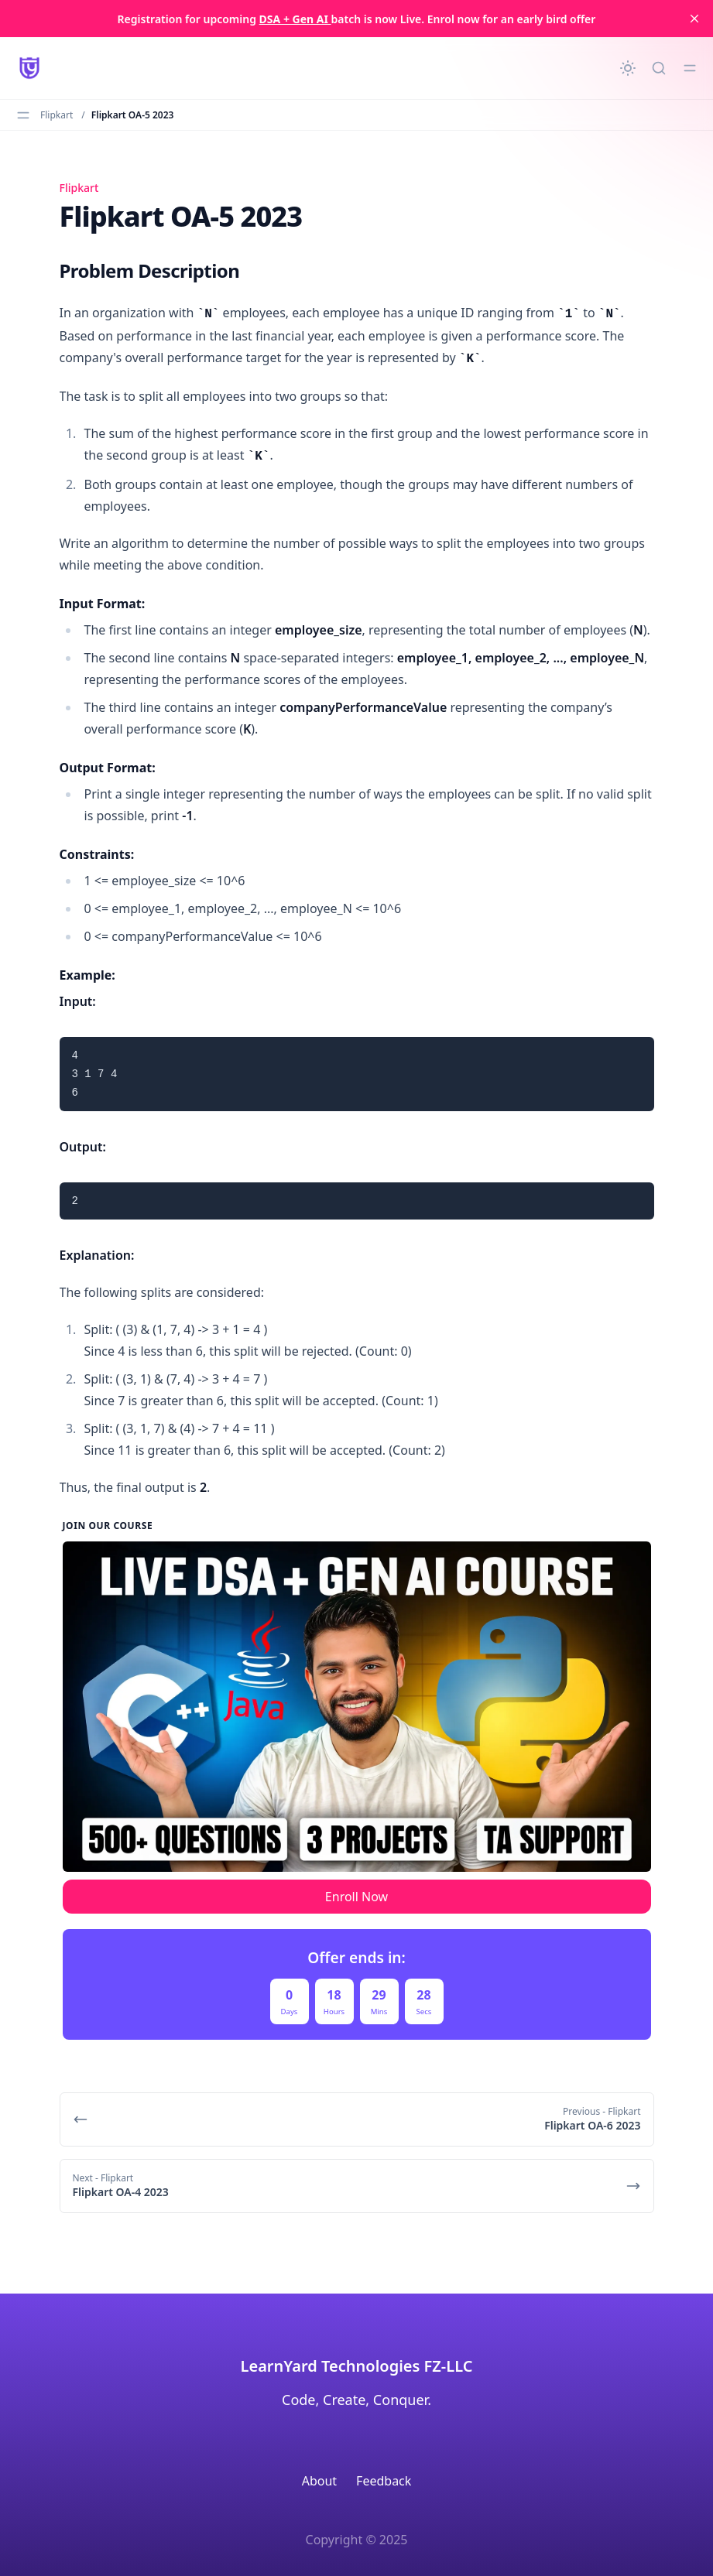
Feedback (383, 2480)
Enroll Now (356, 1896)
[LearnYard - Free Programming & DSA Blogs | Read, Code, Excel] (29, 68)
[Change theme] (627, 68)
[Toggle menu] (689, 68)
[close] (694, 18)
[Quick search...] (658, 68)
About (319, 2480)
